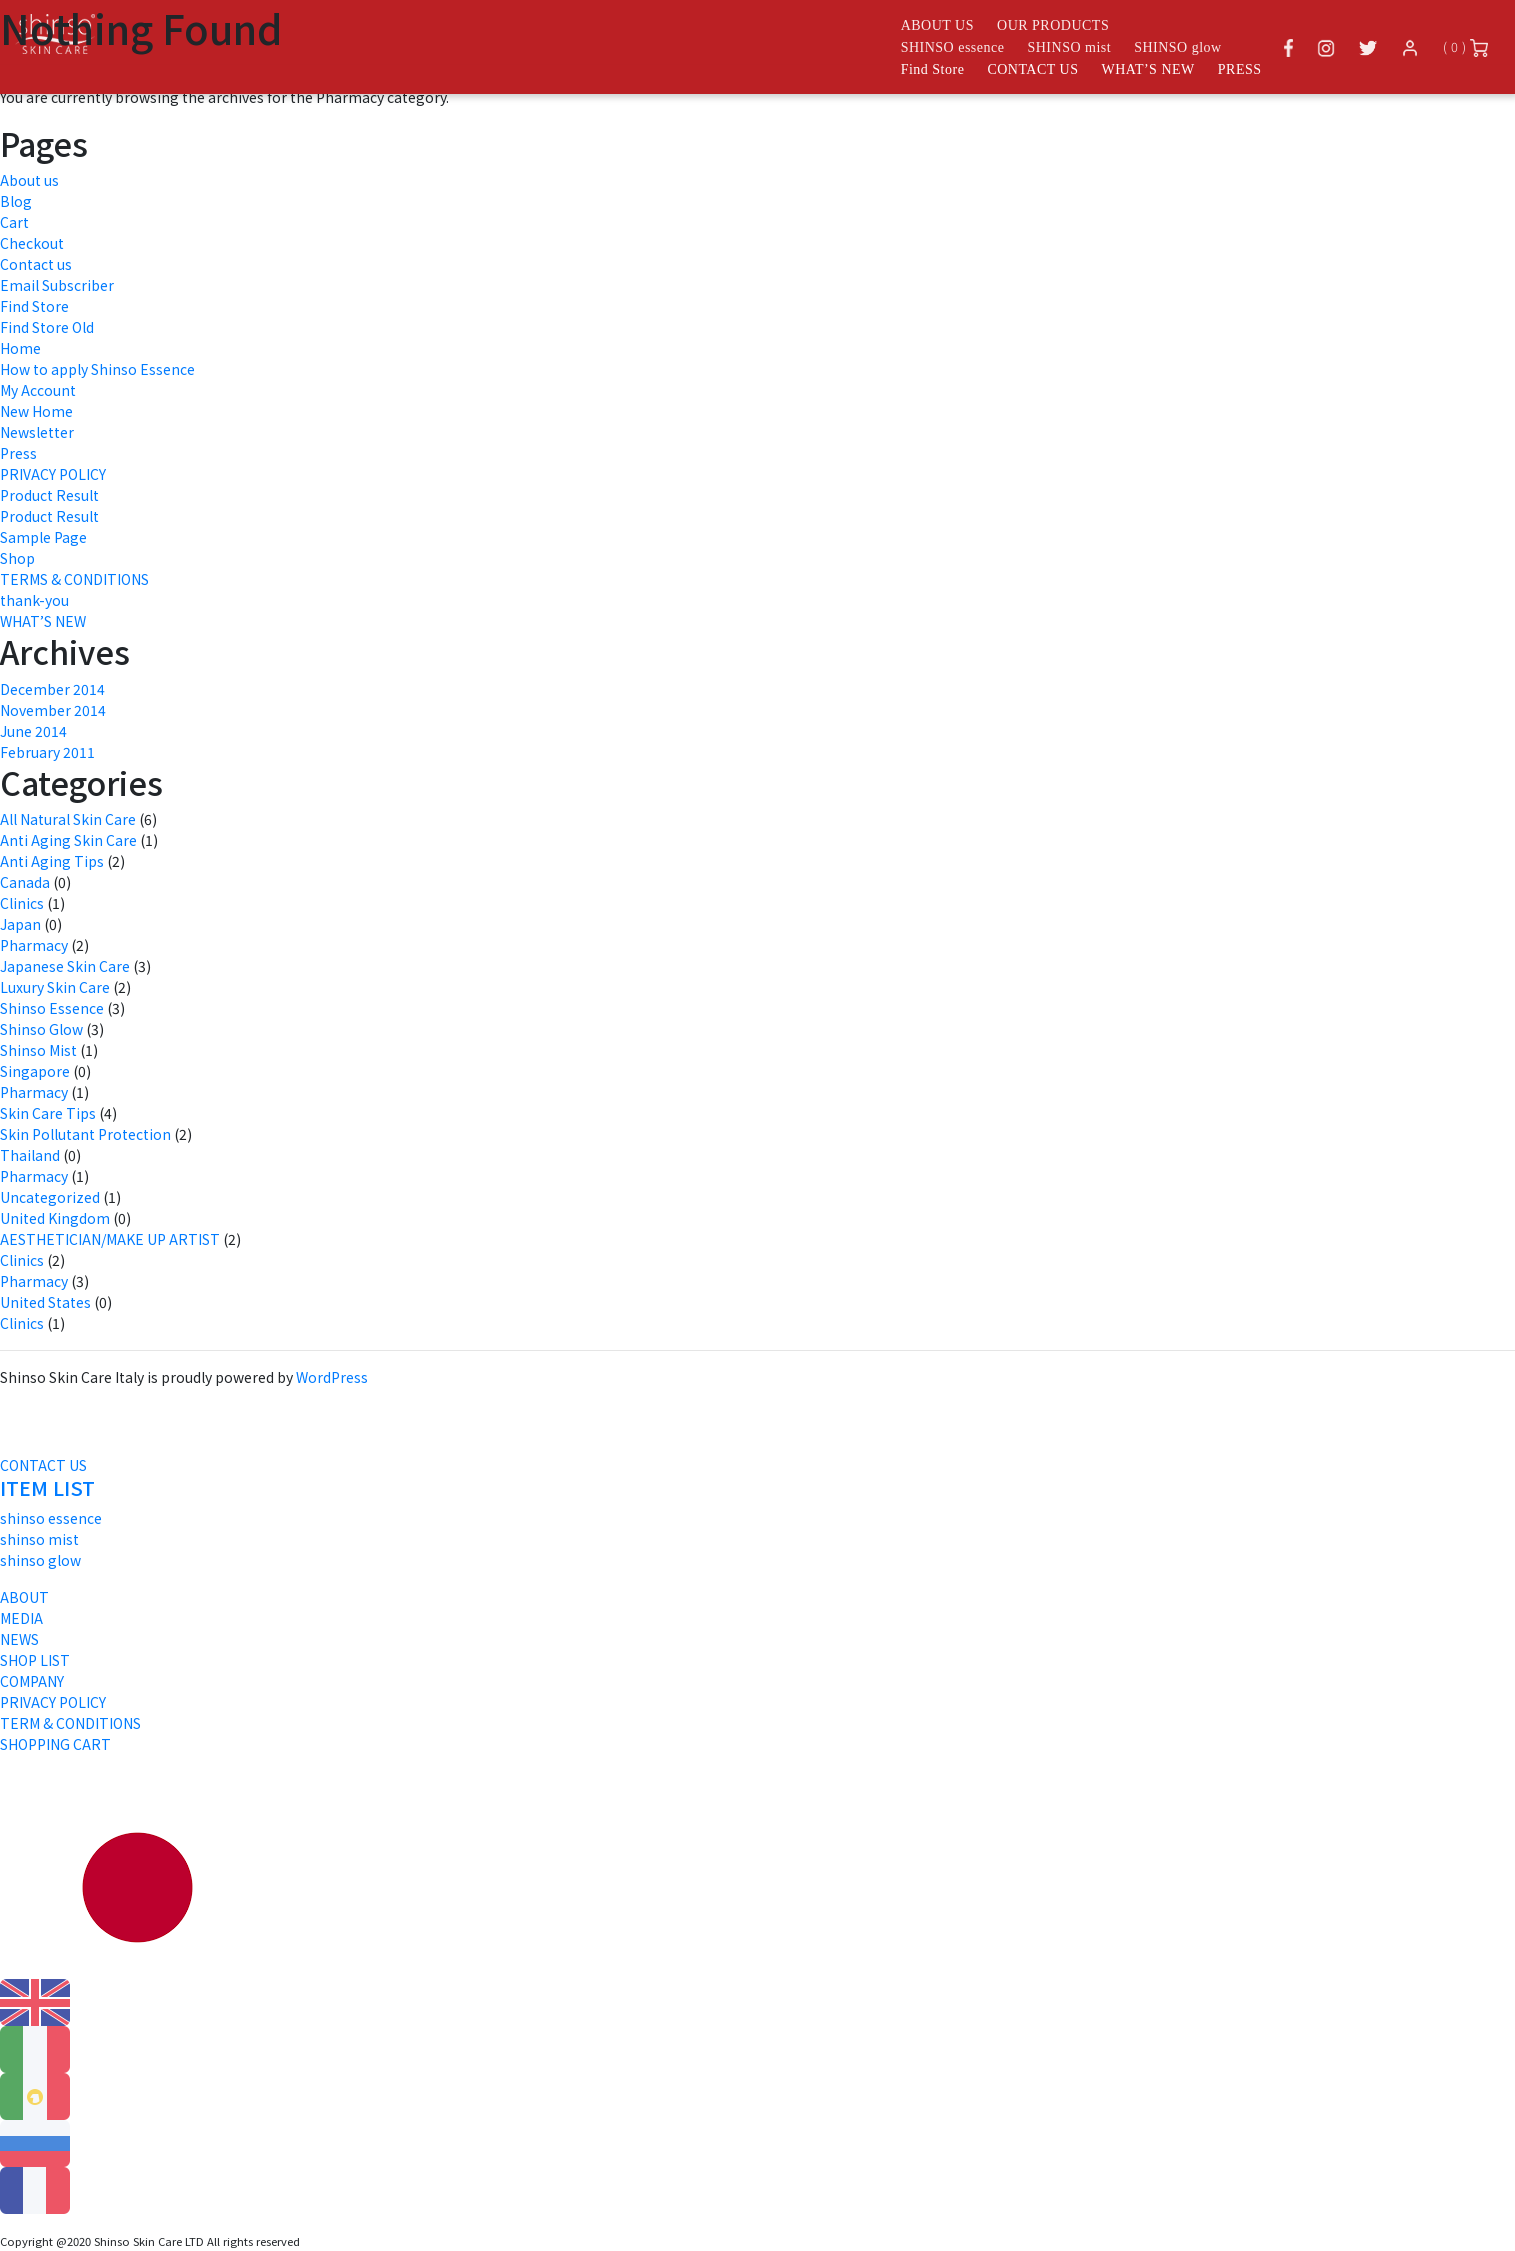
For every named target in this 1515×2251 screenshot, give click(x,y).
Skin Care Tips (48, 1113)
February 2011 (47, 752)
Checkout (32, 243)
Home (20, 348)
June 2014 (33, 731)
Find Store (933, 69)
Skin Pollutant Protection (85, 1134)
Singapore (35, 1071)
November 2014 (53, 710)
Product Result (49, 495)
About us (29, 180)
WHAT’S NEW (1148, 69)
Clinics (22, 903)
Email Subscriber (57, 285)
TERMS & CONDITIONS (74, 579)
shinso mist (39, 1539)
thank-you (34, 600)
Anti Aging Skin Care (68, 840)
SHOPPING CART (55, 1744)
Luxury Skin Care (55, 987)
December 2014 (52, 689)
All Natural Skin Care (68, 819)
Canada (25, 882)
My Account (38, 390)
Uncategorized (50, 1197)
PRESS (1240, 69)
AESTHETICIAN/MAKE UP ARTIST (110, 1239)
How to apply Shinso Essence (97, 369)
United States (45, 1302)
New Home (36, 411)
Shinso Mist (38, 1050)
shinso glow (40, 1560)
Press (18, 453)
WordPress (332, 1377)
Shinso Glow (41, 1029)
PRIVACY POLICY (53, 474)
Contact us (36, 264)
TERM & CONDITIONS (70, 1723)
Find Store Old (47, 327)
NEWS (19, 1639)
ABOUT (24, 1597)
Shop (17, 558)
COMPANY (32, 1681)
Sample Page (43, 537)
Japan (20, 924)
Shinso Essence (52, 1008)
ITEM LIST (47, 1487)
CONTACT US (1032, 69)
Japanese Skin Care (65, 966)
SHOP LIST (35, 1660)
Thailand (30, 1155)
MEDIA (21, 1618)
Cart (14, 222)
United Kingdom (55, 1218)
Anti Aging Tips (52, 861)
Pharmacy (34, 945)
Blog (16, 201)
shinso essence (51, 1518)
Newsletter (37, 432)
